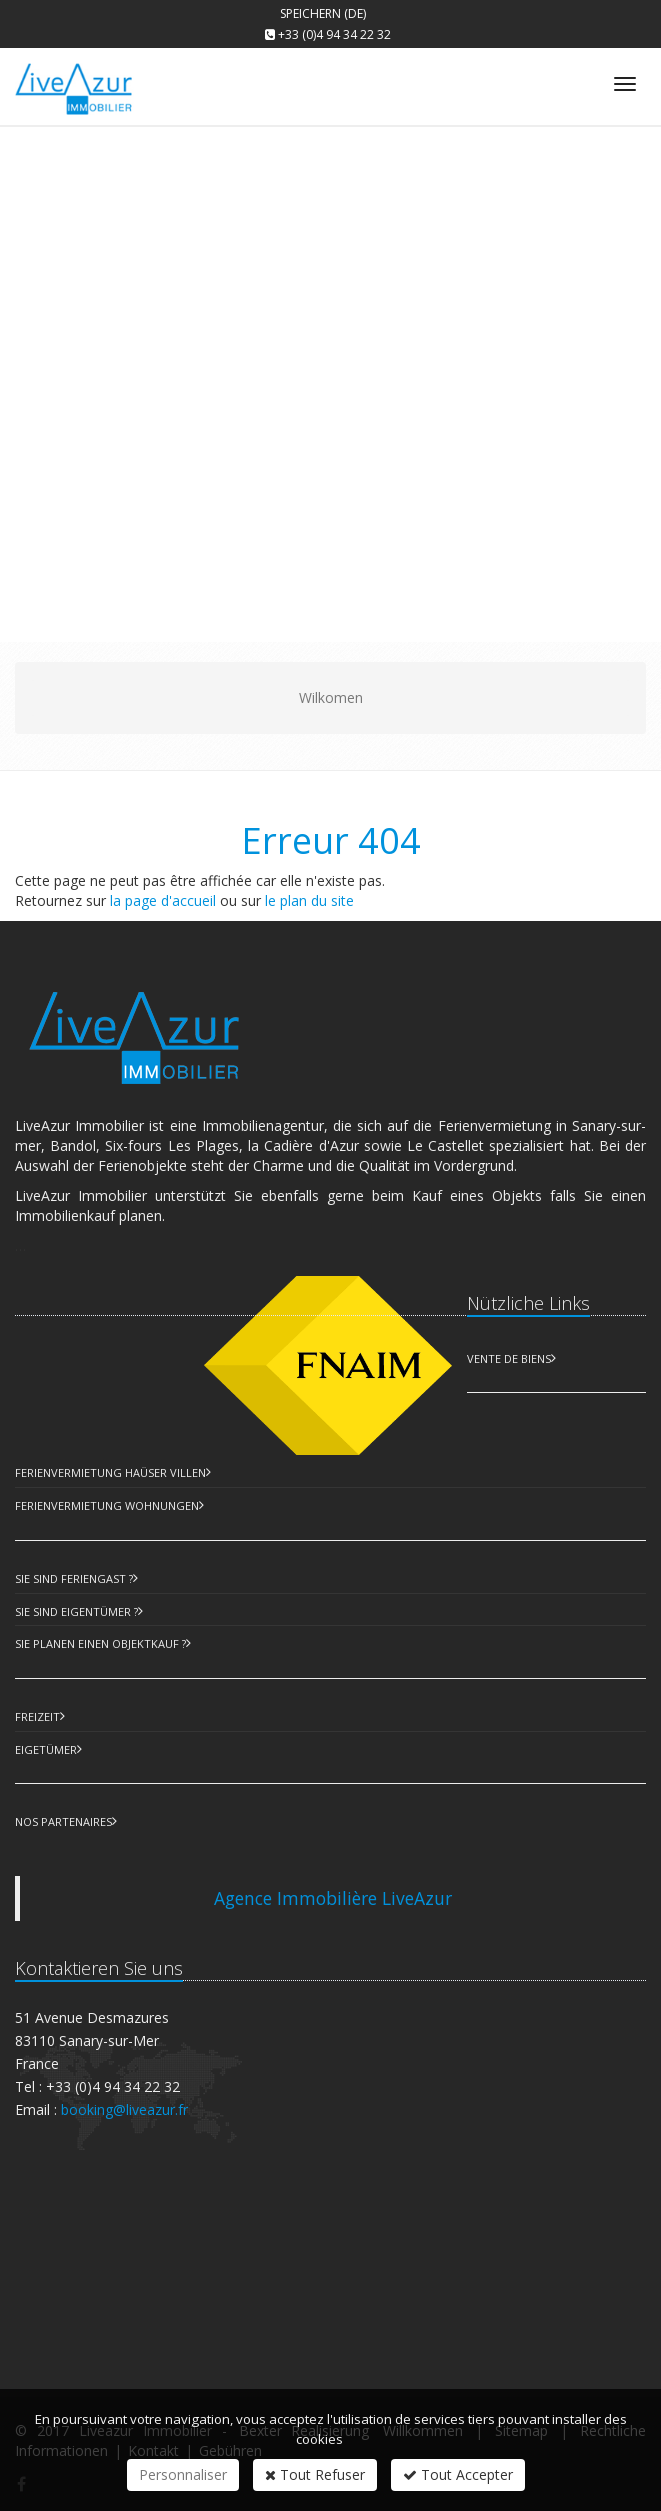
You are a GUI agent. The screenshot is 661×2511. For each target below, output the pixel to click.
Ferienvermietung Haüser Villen (110, 1472)
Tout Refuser (315, 2474)
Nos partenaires (63, 1821)
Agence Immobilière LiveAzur (333, 1898)
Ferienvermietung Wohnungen (107, 1505)
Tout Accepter (458, 2474)
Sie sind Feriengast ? (74, 1578)
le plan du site (309, 900)
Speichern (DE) (323, 13)
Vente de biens (509, 1358)
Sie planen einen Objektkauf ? (100, 1643)
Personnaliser (183, 2474)
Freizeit (37, 1716)
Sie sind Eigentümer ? (76, 1611)
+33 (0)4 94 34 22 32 (334, 34)
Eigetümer (46, 1749)
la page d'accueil (163, 900)
